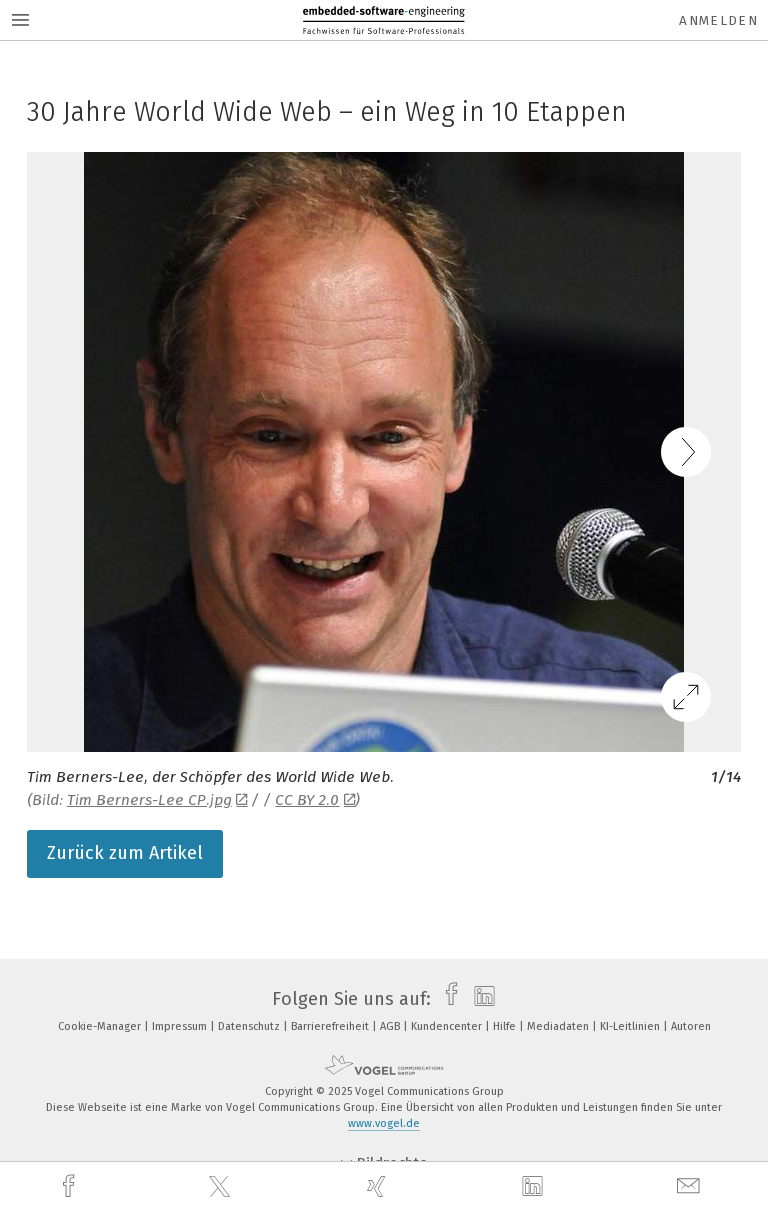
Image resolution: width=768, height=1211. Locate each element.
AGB (391, 1026)
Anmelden (718, 20)
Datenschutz (250, 1026)
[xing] (379, 1186)
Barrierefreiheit (331, 1026)
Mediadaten (559, 1026)
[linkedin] (535, 1187)
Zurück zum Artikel (125, 853)
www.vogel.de (384, 1123)
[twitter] (222, 1187)
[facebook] (71, 1186)
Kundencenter (448, 1026)
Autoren (691, 1026)
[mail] (691, 1186)
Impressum (181, 1026)
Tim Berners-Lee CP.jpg (157, 800)
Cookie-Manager (101, 1026)
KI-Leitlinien (631, 1026)
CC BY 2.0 (315, 800)
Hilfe (506, 1026)
